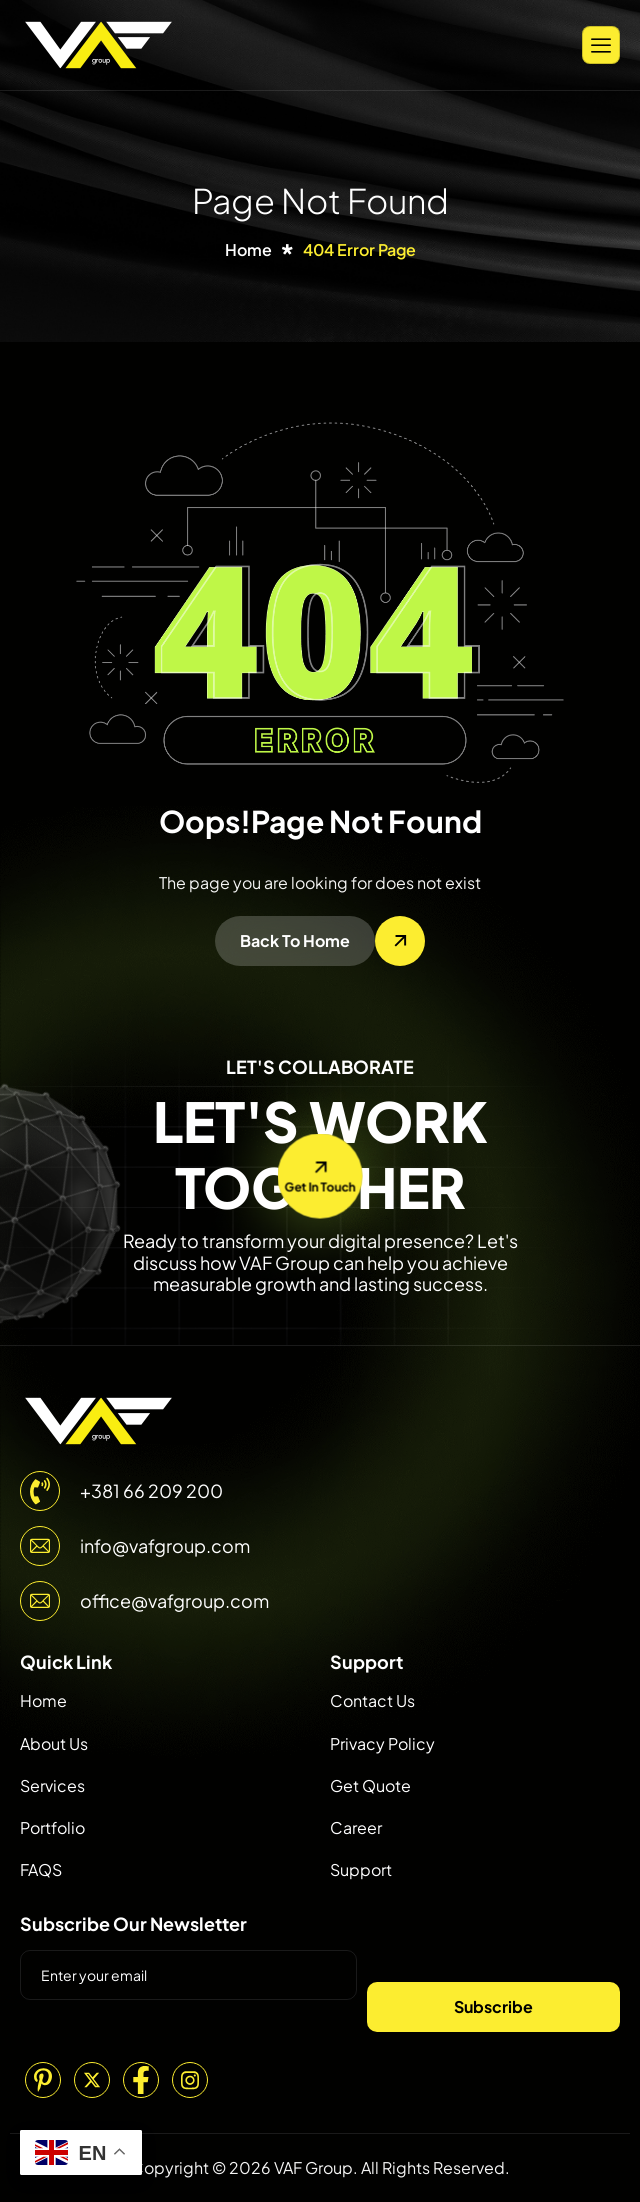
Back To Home (295, 940)
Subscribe (493, 2006)
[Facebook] (141, 2080)
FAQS (41, 1869)
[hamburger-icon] (601, 44)
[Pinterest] (43, 2080)
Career (356, 1827)
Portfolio (52, 1827)
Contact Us (372, 1700)
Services (52, 1785)
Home (43, 1700)
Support (361, 1869)
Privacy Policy (382, 1743)
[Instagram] (190, 2080)
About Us (54, 1743)
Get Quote (370, 1785)
